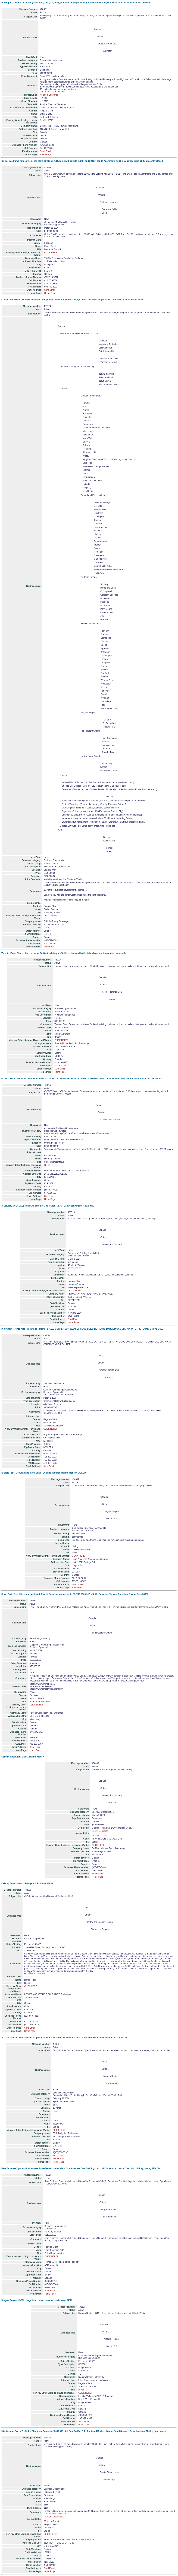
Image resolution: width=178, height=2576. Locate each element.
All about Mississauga (54, 2517)
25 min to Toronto (52, 2521)
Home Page (45, 154)
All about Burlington (49, 95)
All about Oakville (100, 1835)
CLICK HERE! (46, 120)
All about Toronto (62, 1027)
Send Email (45, 151)
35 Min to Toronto (100, 1831)
